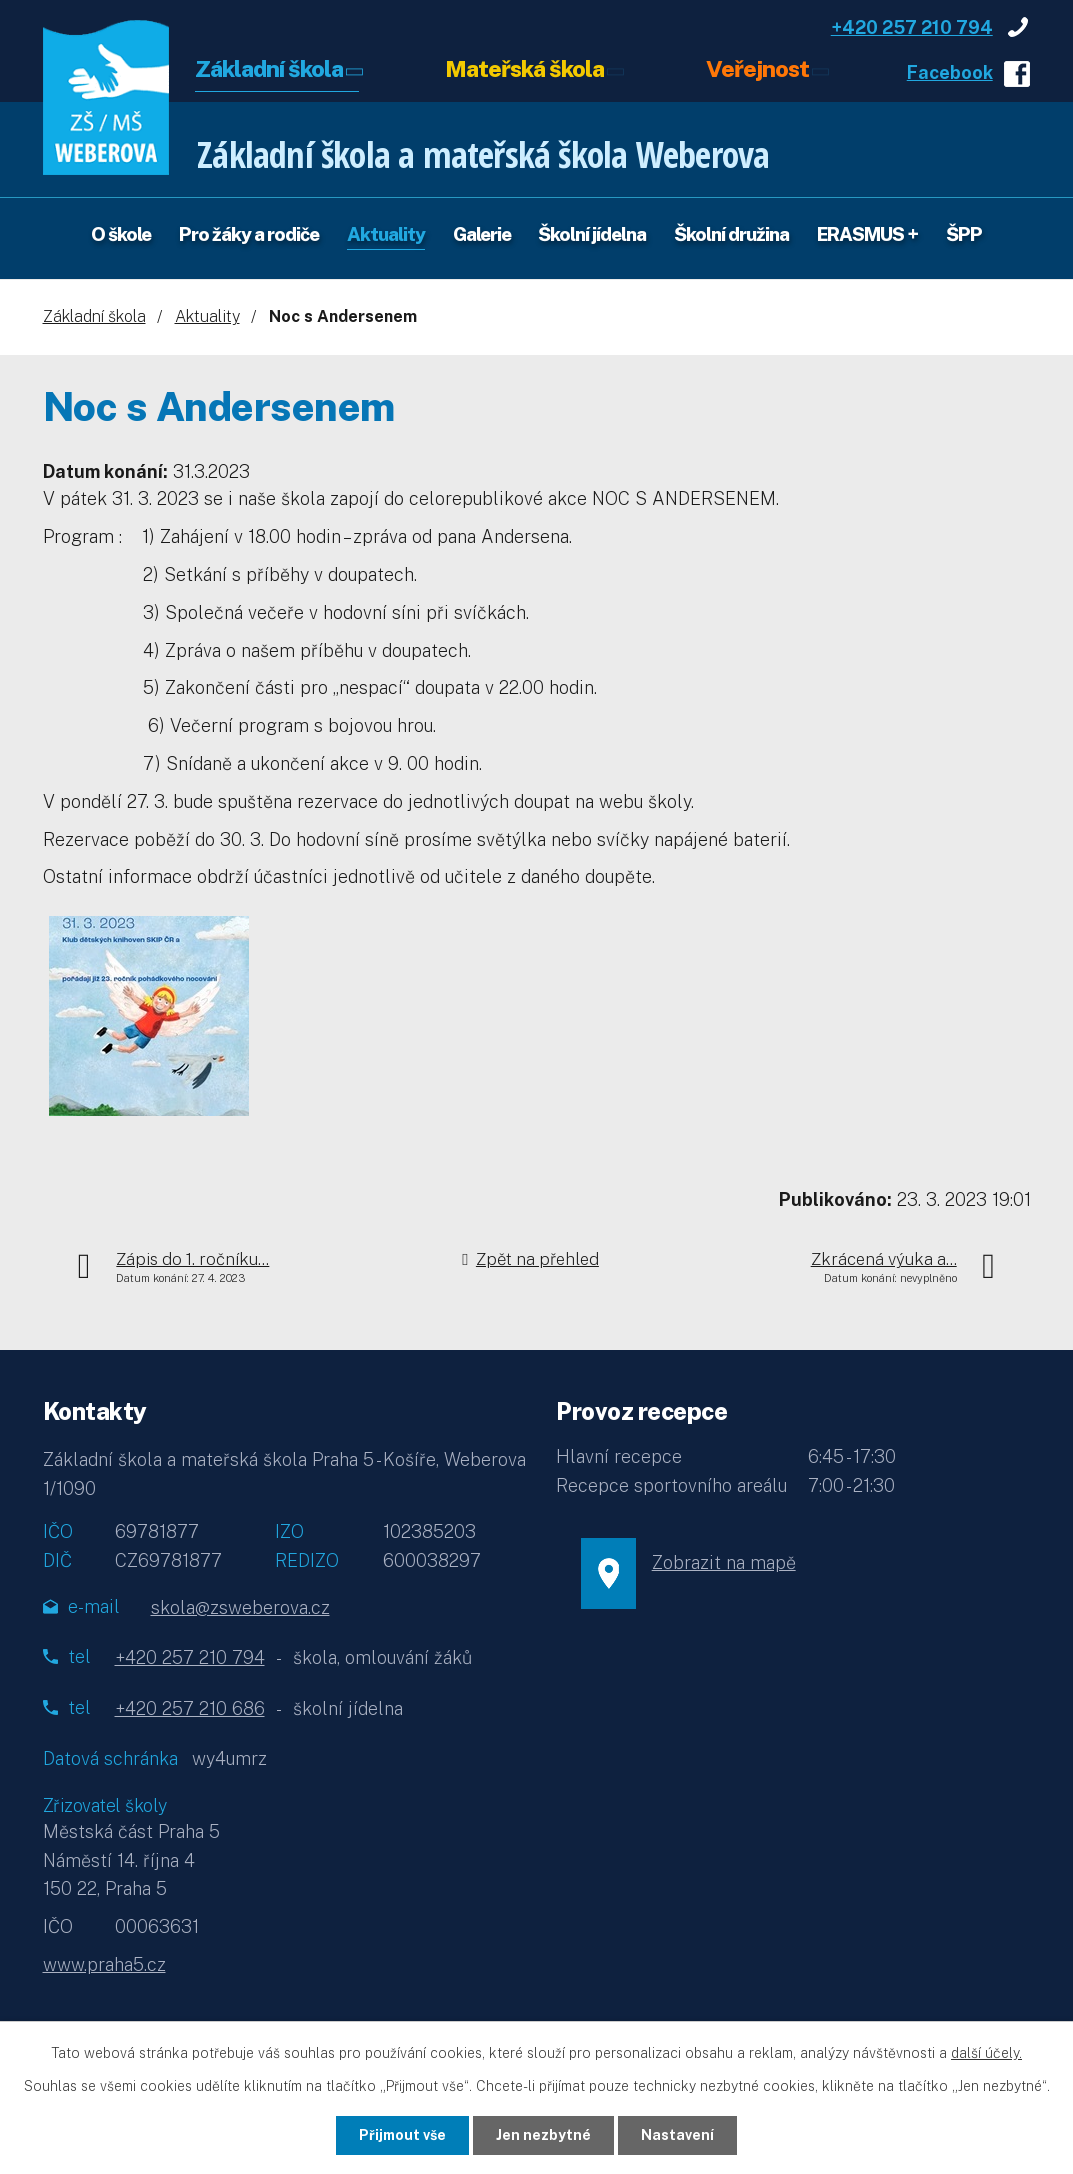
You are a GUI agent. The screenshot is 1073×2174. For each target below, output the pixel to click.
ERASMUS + (867, 234)
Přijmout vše (402, 2135)
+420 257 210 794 (912, 27)
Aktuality (386, 234)
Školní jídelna (592, 234)
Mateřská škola (524, 68)
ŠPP (964, 234)
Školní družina (731, 234)
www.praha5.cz (104, 1964)
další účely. (986, 2053)
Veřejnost (757, 68)
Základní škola (269, 68)
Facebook (950, 72)
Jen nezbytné (543, 2135)
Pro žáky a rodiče (249, 234)
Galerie (482, 234)
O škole (121, 234)
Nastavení (677, 2135)
